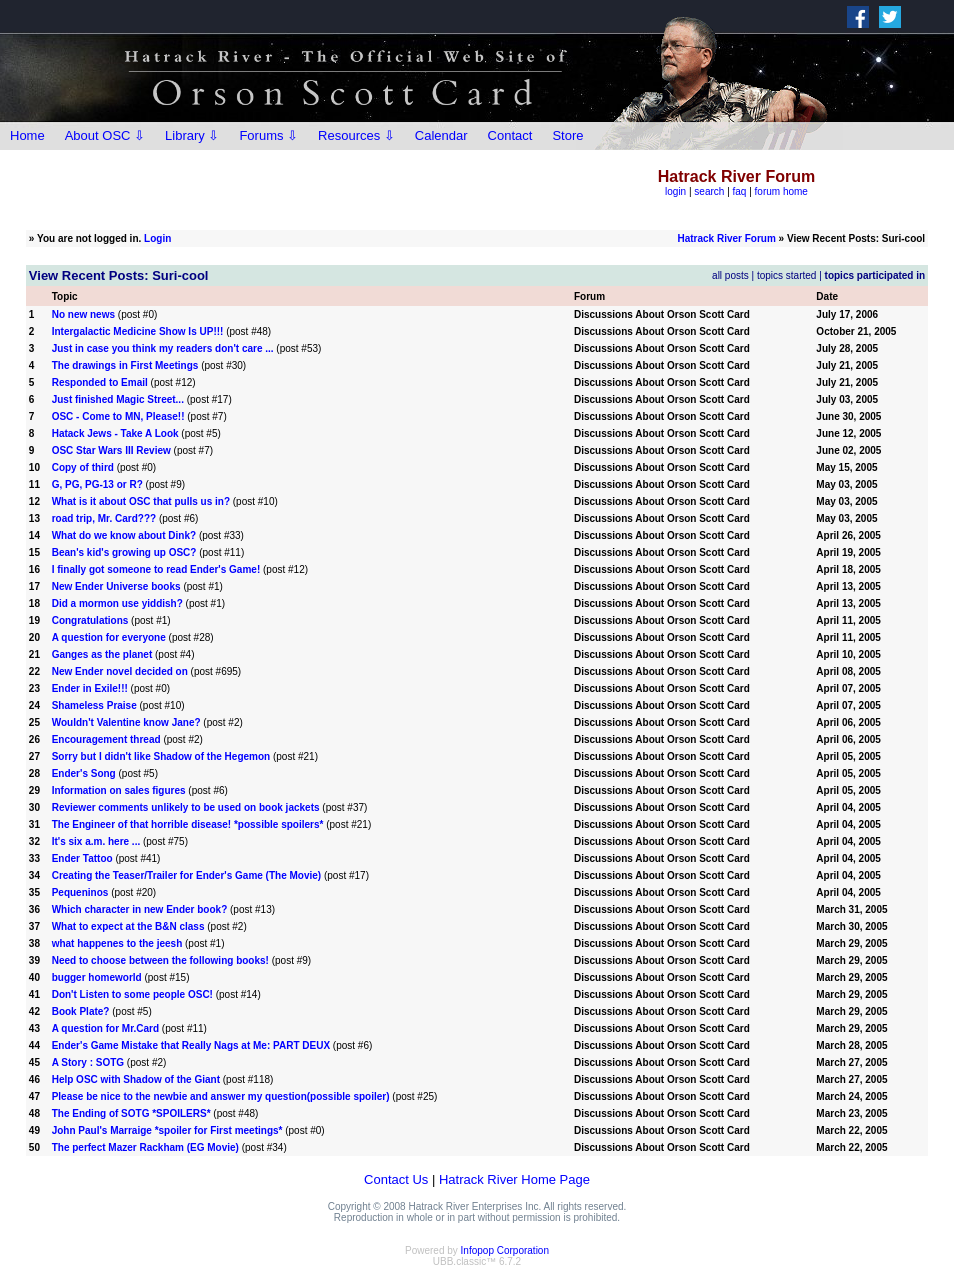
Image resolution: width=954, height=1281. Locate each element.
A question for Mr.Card (105, 1028)
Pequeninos (80, 892)
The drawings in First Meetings (125, 365)
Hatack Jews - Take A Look (115, 433)
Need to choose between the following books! (160, 960)
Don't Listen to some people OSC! (132, 994)
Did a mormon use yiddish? (117, 603)
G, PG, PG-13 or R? (97, 484)
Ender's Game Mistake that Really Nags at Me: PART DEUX (191, 1045)
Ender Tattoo (82, 858)
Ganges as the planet (102, 654)
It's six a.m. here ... (96, 841)
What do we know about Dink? (124, 535)
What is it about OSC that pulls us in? (141, 501)
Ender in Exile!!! (90, 688)
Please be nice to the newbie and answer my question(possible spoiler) (221, 1096)
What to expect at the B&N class (128, 926)
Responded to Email (100, 382)
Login (157, 238)
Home (27, 135)
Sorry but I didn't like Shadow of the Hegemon (161, 756)
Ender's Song (84, 773)
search (709, 191)
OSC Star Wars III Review (111, 450)
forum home (781, 191)
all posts (730, 275)
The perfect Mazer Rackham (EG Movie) (145, 1147)
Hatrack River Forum (726, 238)
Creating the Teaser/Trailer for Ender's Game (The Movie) (187, 875)
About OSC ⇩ (105, 135)
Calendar (441, 135)
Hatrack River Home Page (514, 1179)
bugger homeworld (97, 977)
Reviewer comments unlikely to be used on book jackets (186, 807)
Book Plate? (81, 1011)
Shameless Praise (94, 705)
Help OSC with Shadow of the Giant (136, 1079)
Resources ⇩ (356, 135)
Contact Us (396, 1179)
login (675, 191)
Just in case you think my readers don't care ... (163, 348)
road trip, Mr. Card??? (104, 518)
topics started (786, 275)
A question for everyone (109, 637)
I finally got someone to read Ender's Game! (156, 569)
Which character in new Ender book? (140, 909)
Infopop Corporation (505, 1250)
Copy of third (83, 467)
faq (740, 191)
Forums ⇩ (268, 135)
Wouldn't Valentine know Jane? (126, 722)
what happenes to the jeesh (118, 943)
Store (567, 135)
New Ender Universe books (116, 586)
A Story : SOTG (88, 1062)
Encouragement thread (108, 739)
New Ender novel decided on (120, 671)
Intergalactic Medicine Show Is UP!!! (138, 331)
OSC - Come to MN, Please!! (118, 416)
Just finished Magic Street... (118, 399)
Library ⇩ (192, 135)
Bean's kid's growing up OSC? (124, 552)
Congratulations (90, 620)
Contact (510, 135)
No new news (83, 314)
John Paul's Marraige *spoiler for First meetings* (167, 1130)
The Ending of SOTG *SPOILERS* (131, 1113)
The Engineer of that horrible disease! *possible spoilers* (188, 824)
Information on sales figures (119, 790)
